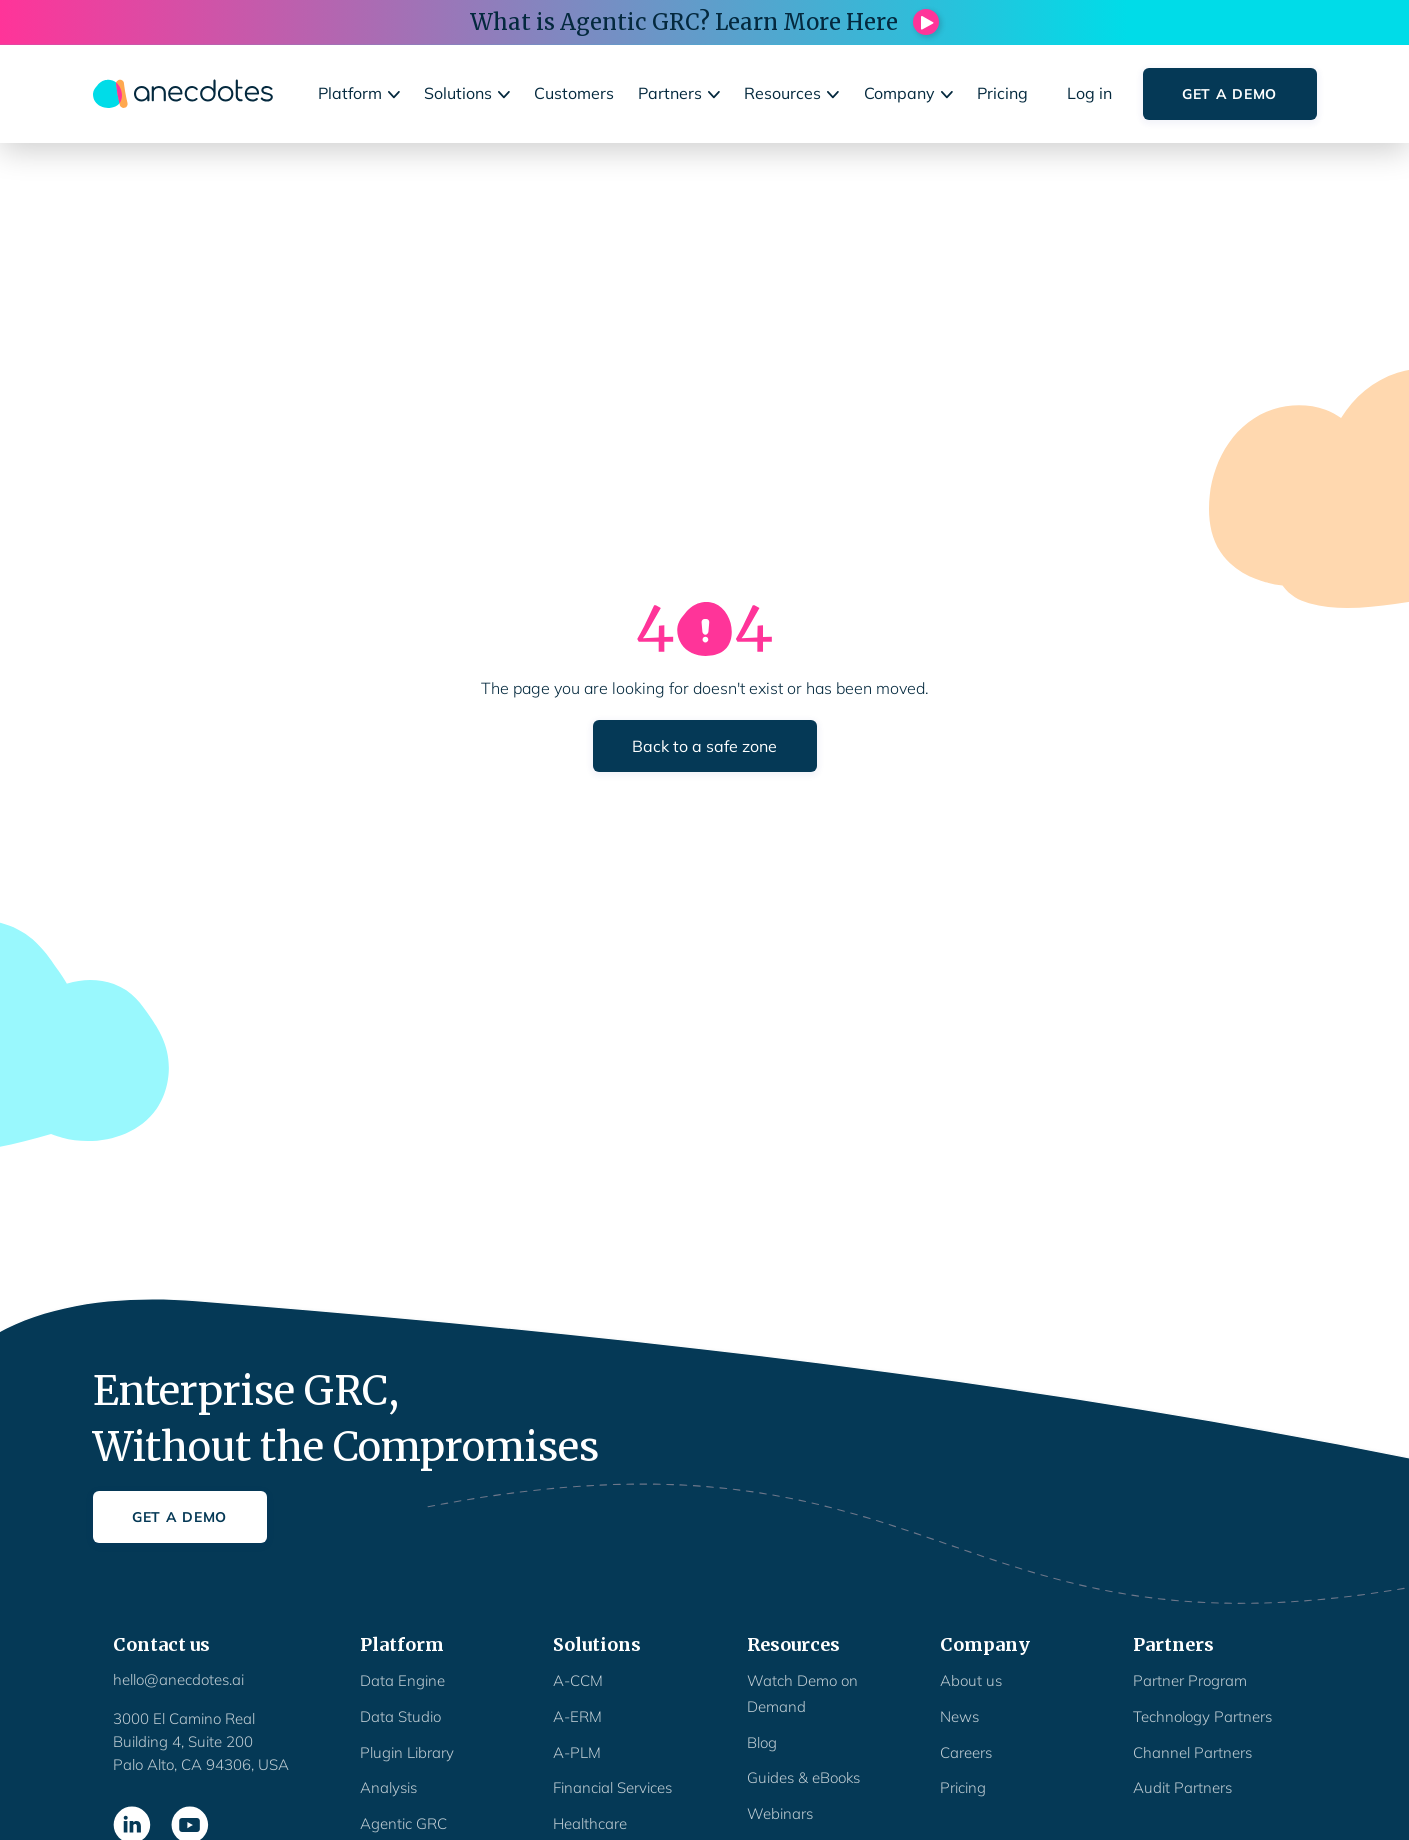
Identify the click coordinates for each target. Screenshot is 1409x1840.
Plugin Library (407, 1752)
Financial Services (612, 1787)
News (959, 1716)
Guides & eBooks (803, 1777)
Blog (762, 1742)
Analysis (388, 1787)
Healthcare (590, 1823)
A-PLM (577, 1752)
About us (971, 1680)
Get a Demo (1229, 94)
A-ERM (577, 1716)
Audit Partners (1182, 1787)
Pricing (963, 1787)
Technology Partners (1202, 1716)
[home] (183, 94)
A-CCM (578, 1680)
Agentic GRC (403, 1823)
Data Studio (400, 1716)
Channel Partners (1192, 1752)
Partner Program (1190, 1680)
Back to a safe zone (704, 746)
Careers (966, 1752)
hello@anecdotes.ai (178, 1679)
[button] (361, 93)
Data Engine (402, 1680)
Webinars (780, 1813)
